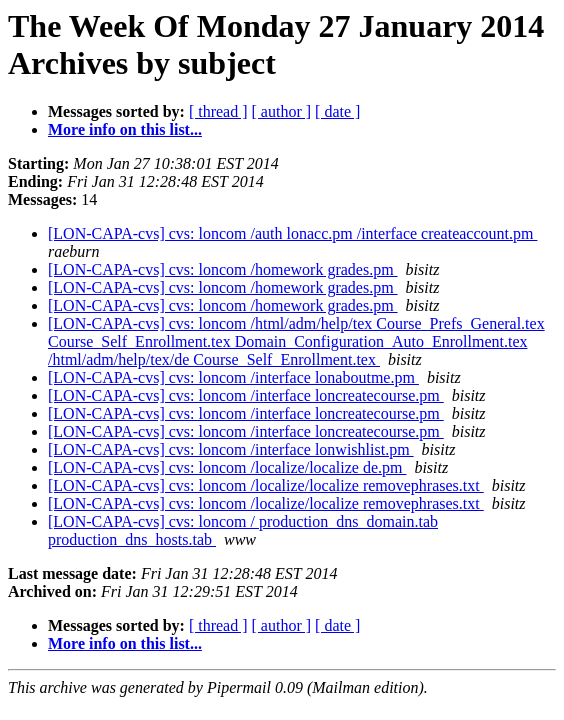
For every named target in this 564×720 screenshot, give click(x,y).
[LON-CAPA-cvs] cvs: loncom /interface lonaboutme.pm (233, 377)
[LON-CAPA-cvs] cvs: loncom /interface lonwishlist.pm (231, 449)
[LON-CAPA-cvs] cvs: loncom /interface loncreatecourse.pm (246, 395)
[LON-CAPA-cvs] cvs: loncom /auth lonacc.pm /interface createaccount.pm (292, 233)
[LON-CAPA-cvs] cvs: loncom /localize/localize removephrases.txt (266, 485)
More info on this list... (125, 129)
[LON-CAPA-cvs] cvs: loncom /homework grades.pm (223, 269)
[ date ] (337, 111)
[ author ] (282, 111)
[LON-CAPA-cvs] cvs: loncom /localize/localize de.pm (227, 467)
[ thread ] (218, 111)
